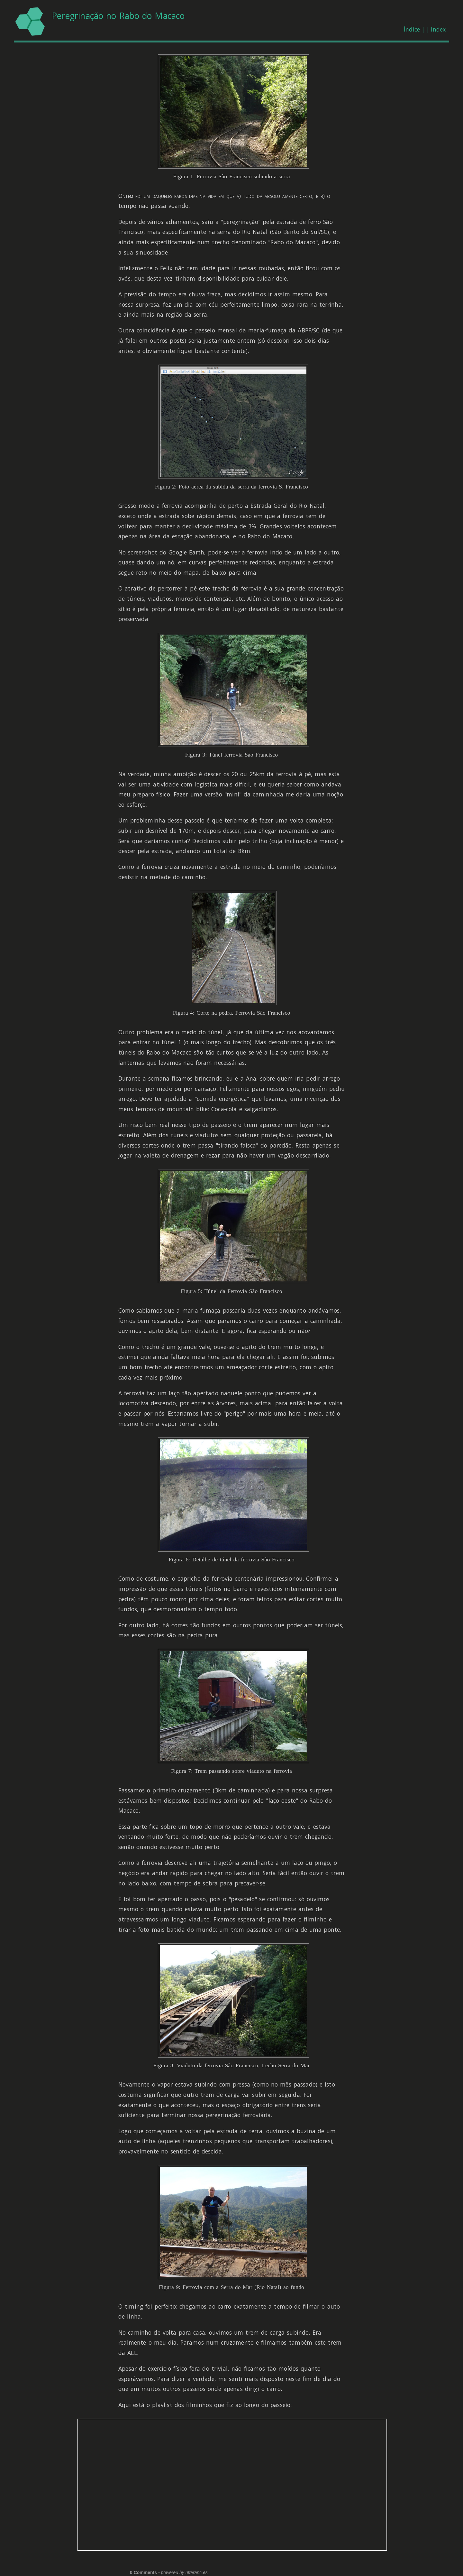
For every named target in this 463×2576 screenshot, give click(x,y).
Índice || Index (425, 29)
